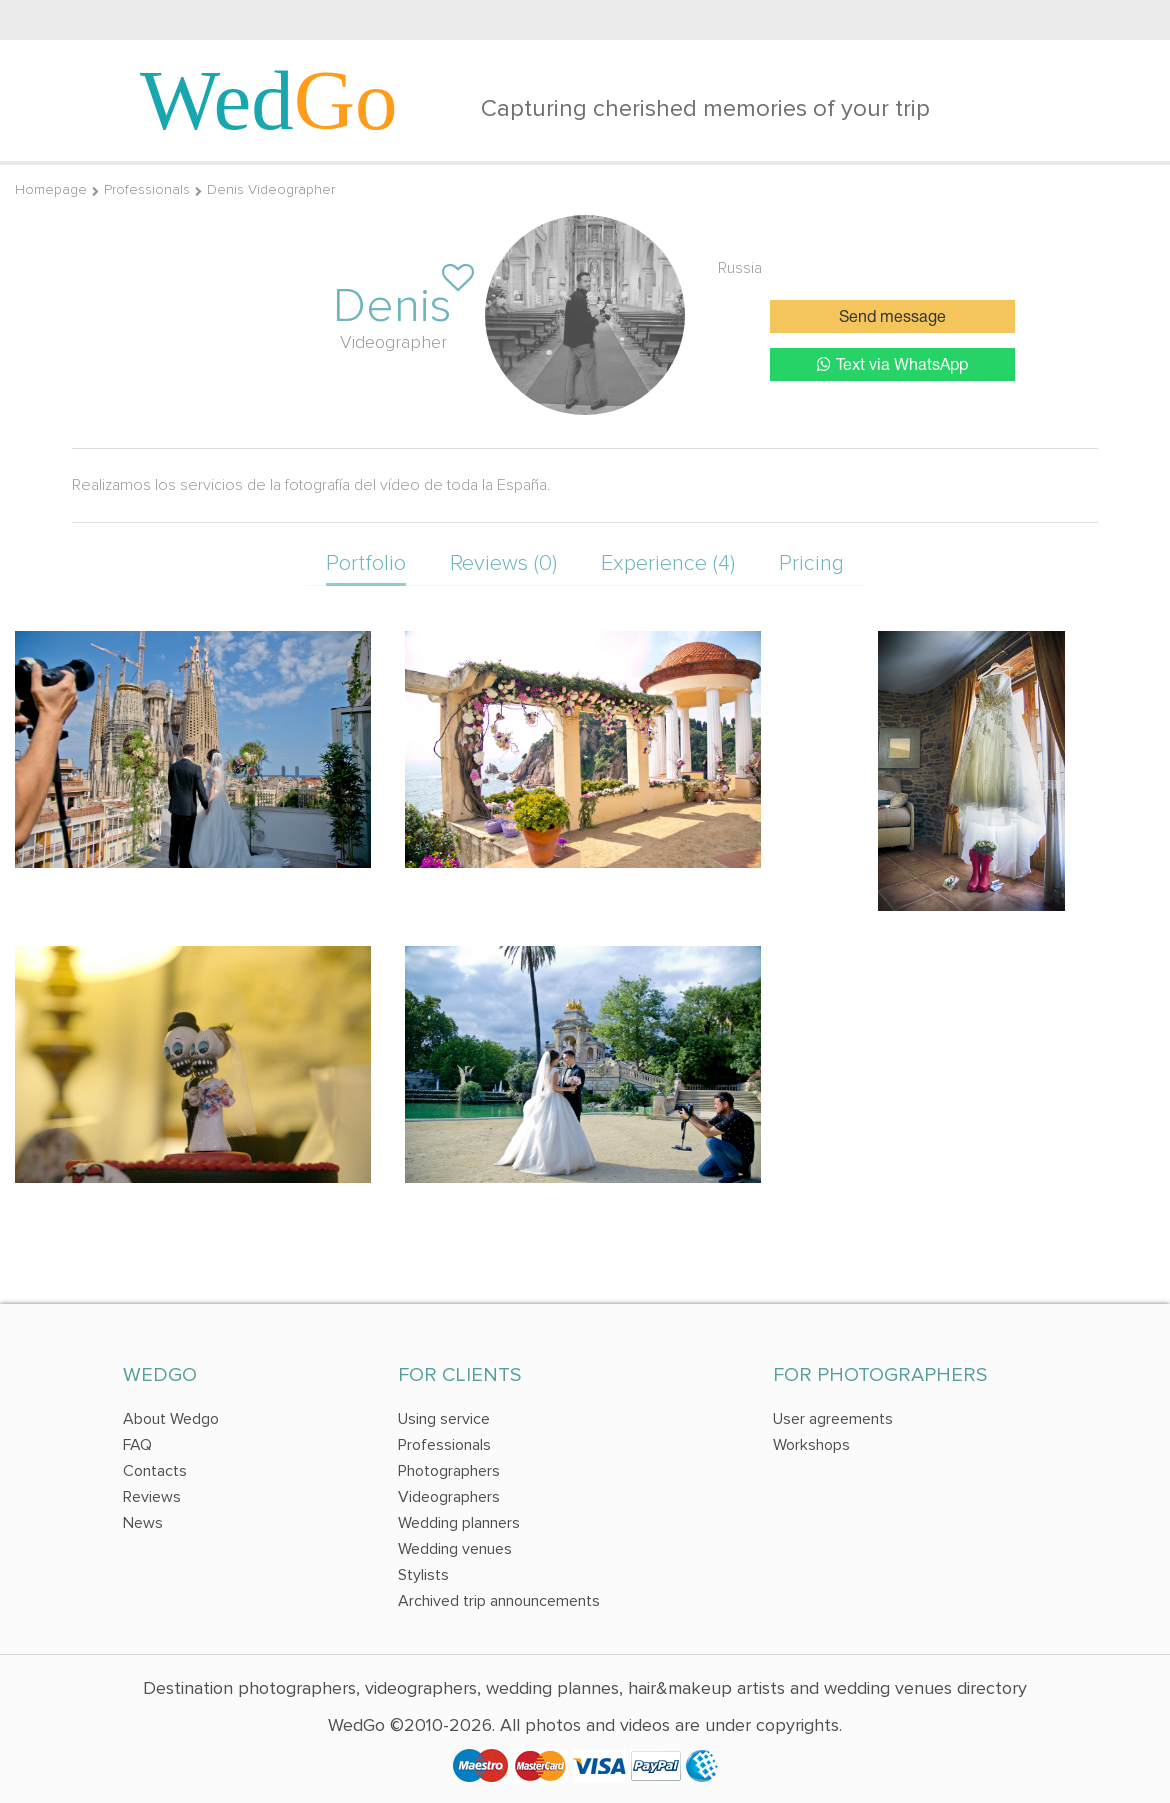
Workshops (811, 1445)
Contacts (155, 1471)
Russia (740, 268)
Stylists (423, 1575)
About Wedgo (171, 1419)
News (143, 1523)
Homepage (51, 189)
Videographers (449, 1497)
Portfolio (366, 563)
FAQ (137, 1445)
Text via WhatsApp (892, 364)
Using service (444, 1419)
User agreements (833, 1419)
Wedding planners (459, 1523)
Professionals (147, 189)
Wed (269, 100)
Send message (892, 318)
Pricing (811, 563)
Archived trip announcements (499, 1601)
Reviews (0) (503, 563)
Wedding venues (455, 1549)
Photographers (449, 1471)
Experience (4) (668, 563)
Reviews (152, 1497)
